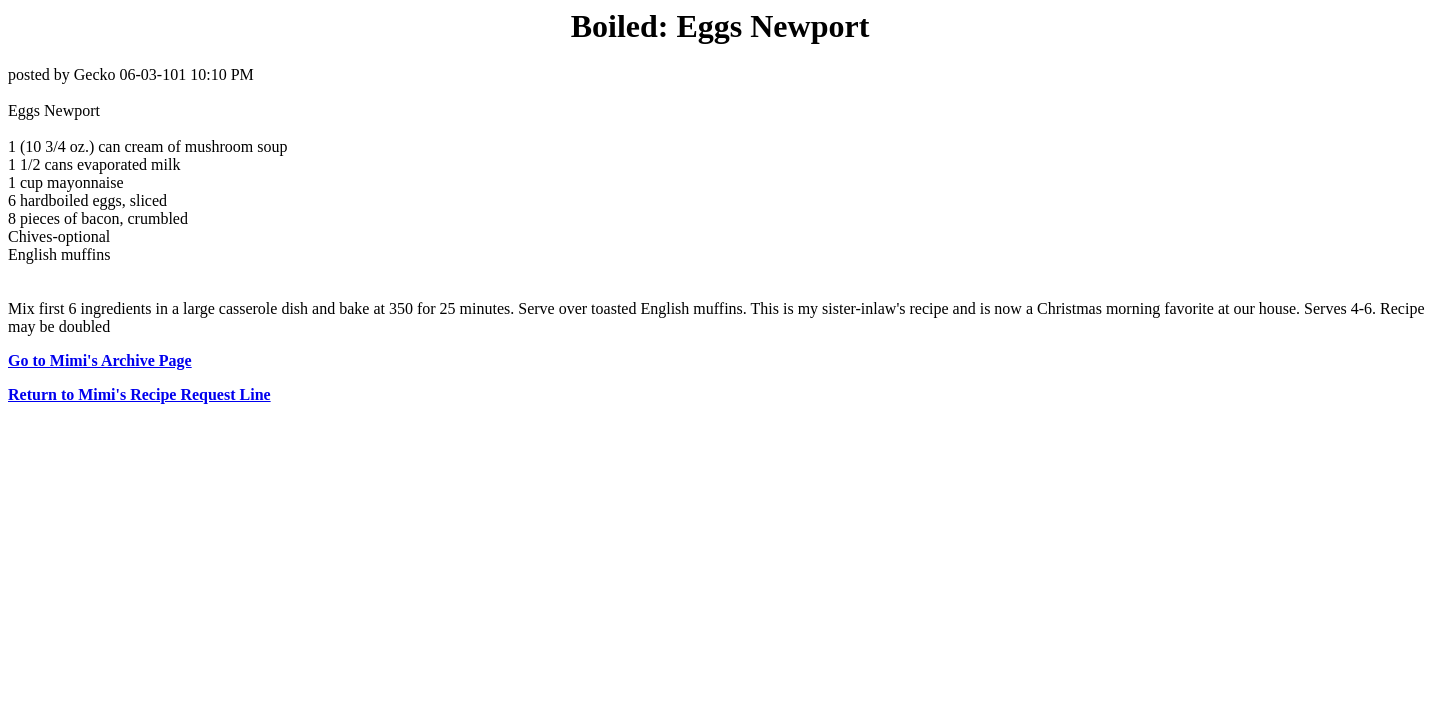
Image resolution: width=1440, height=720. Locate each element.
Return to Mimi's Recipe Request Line (139, 394)
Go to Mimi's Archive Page (100, 360)
